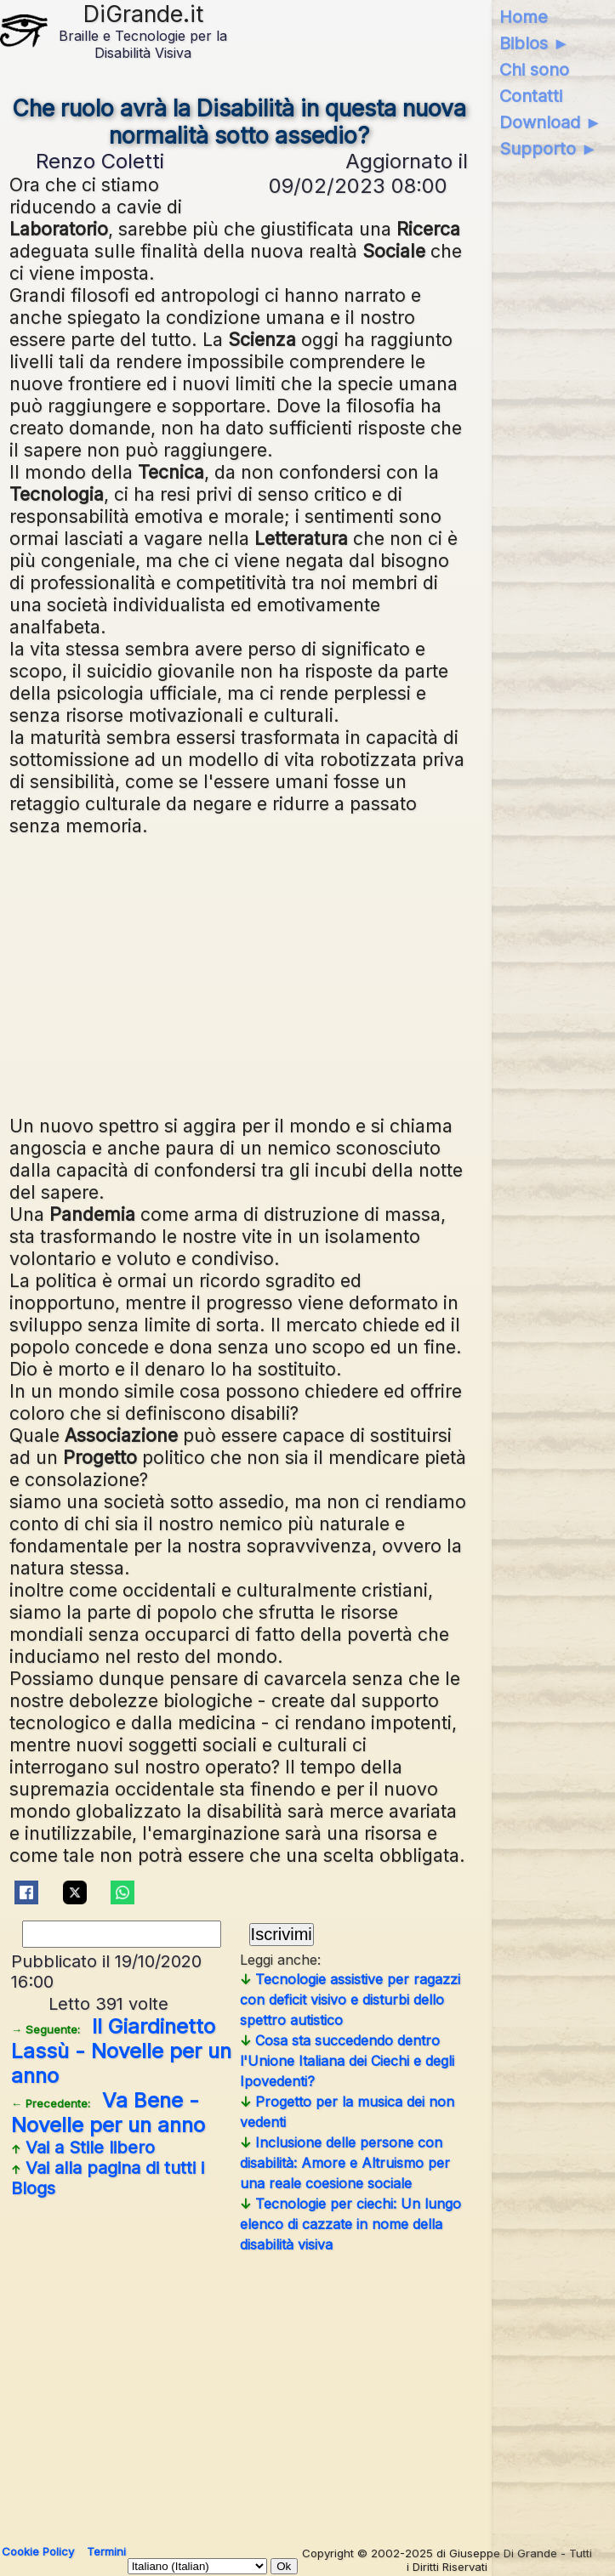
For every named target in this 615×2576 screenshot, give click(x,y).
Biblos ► (534, 43)
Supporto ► (548, 149)
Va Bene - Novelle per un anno (108, 2112)
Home (523, 17)
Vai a (83, 2147)
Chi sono (534, 70)
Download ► (550, 122)
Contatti (530, 96)
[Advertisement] (307, 973)
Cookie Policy (38, 2551)
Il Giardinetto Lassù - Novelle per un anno (121, 2051)
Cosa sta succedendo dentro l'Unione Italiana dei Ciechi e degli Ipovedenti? (347, 2061)
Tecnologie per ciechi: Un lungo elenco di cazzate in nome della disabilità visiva (350, 2224)
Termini (106, 2551)
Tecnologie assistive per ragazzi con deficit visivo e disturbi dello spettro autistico (350, 1999)
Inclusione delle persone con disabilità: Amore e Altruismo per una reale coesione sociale (345, 2163)
